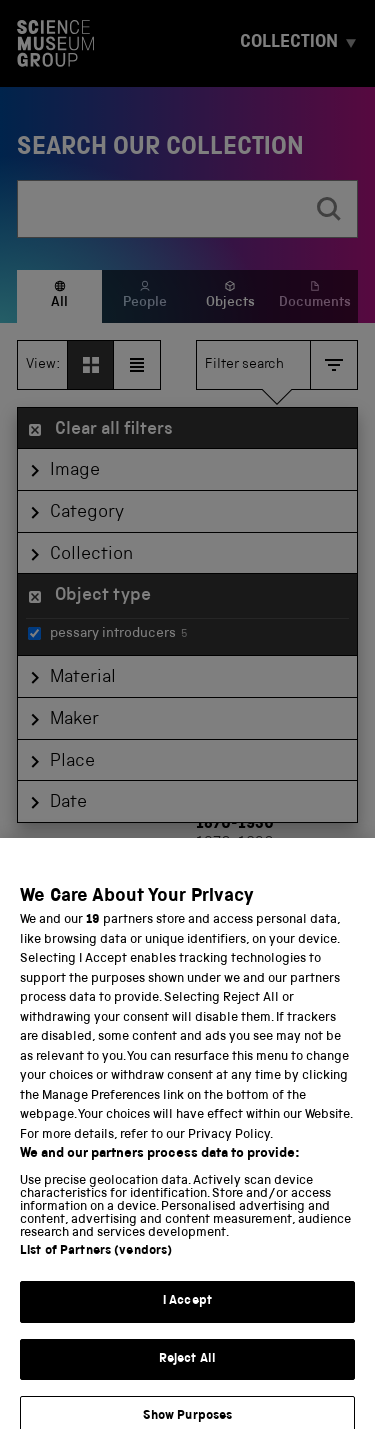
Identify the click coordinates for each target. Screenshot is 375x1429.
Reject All (187, 1372)
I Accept (187, 1315)
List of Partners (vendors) (96, 1265)
